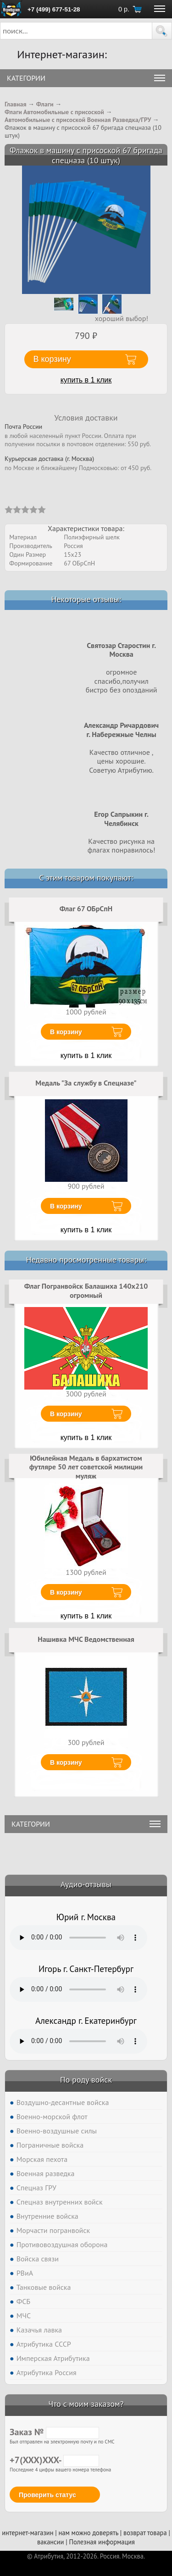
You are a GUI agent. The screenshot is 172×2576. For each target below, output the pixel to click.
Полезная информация (102, 2541)
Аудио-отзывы (86, 1884)
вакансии (50, 2541)
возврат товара (145, 2532)
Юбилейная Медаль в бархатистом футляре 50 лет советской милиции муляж (86, 1467)
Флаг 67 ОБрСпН (86, 908)
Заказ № (54, 2432)
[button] (162, 30)
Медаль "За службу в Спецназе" (85, 1082)
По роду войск (86, 2079)
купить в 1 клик (86, 380)
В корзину (66, 1032)
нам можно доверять (88, 2532)
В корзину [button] (52, 359)
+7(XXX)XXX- (54, 2460)
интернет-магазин (27, 2532)
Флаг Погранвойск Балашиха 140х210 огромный (86, 1290)
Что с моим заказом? (85, 2404)
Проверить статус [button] (47, 2494)
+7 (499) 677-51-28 (54, 9)
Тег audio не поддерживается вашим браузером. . (78, 1937)
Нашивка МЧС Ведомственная (86, 1639)
